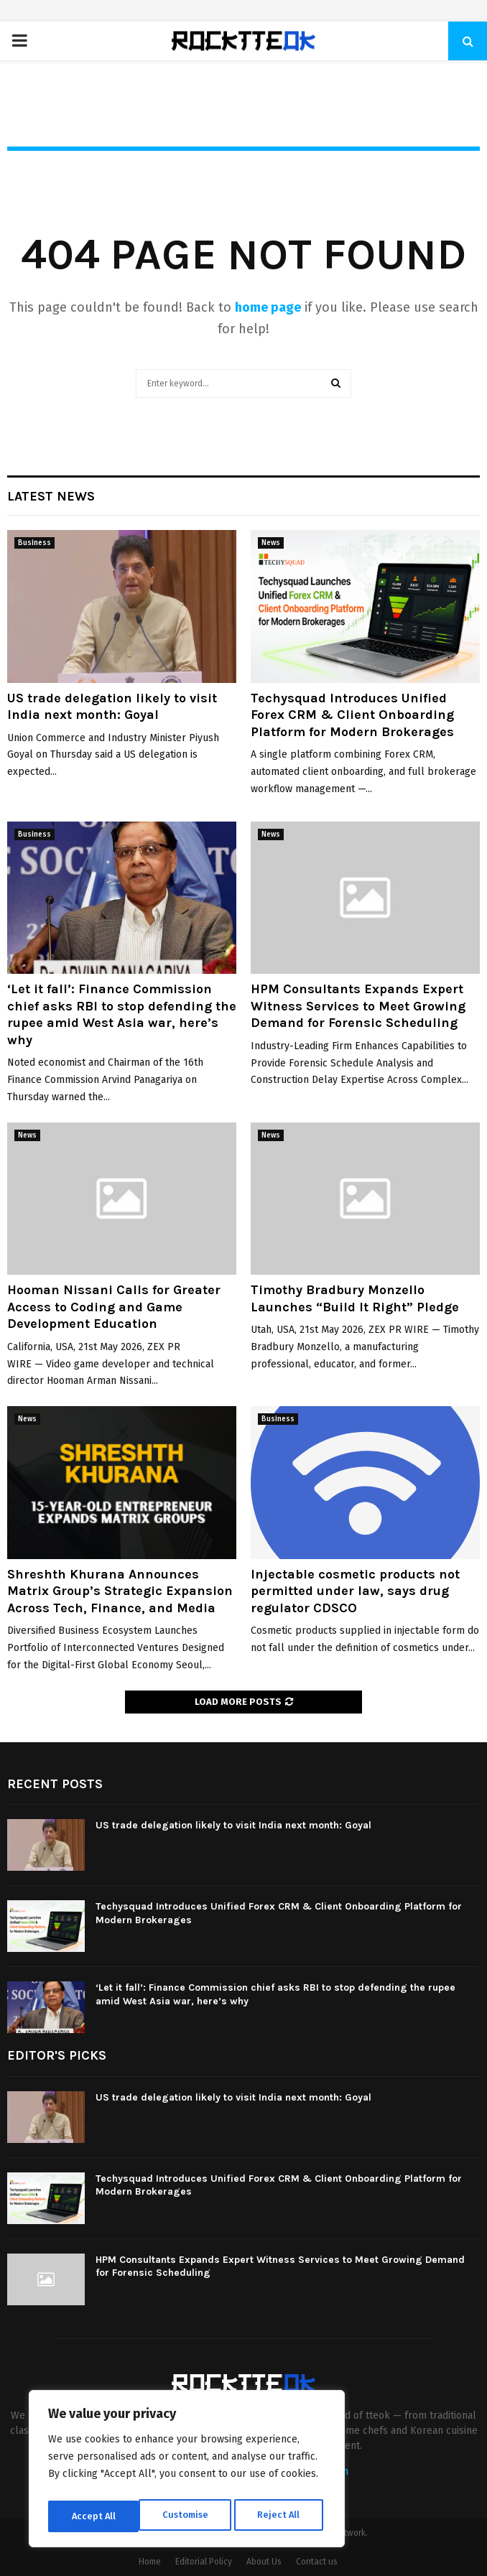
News (270, 543)
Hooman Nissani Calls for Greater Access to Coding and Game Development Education (114, 1306)
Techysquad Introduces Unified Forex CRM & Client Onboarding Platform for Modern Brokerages (352, 715)
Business (34, 543)
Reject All (188, 2516)
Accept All (281, 2516)
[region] (187, 2471)
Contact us (317, 2562)
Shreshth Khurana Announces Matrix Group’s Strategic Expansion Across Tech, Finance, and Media (120, 1591)
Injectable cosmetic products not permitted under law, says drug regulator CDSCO (355, 1591)
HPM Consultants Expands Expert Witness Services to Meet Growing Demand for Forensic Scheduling (358, 1006)
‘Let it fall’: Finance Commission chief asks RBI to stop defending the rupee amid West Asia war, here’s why (121, 1014)
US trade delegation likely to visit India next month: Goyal (112, 706)
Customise (94, 2516)
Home (150, 2562)
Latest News (51, 496)
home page (268, 307)
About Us (264, 2562)
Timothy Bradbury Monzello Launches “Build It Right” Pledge (355, 1298)
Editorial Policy (203, 2562)
